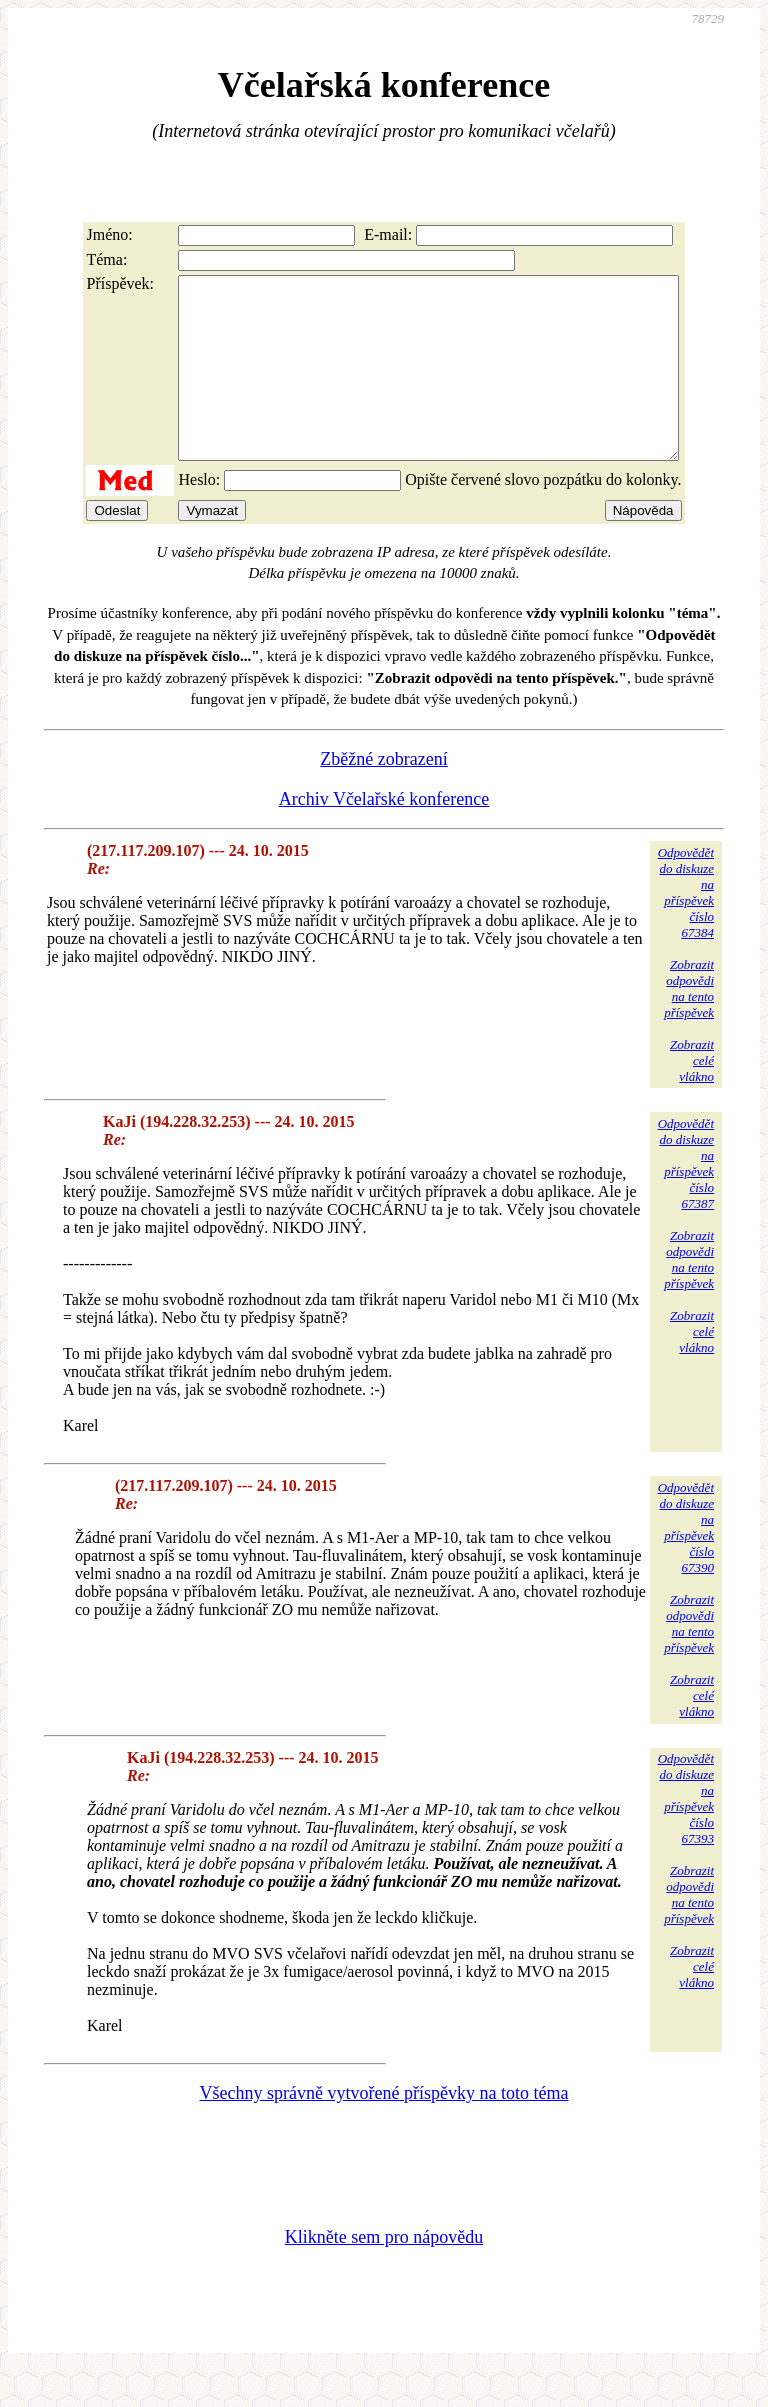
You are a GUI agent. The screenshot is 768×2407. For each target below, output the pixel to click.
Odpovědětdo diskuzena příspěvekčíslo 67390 (686, 1563)
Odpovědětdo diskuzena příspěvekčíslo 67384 (686, 928)
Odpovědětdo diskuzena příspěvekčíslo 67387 (686, 1199)
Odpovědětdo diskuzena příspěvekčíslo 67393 (686, 1834)
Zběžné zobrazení (383, 795)
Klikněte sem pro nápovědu (384, 2273)
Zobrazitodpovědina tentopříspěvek (689, 1024)
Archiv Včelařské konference (384, 835)
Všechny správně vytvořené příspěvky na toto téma (384, 2129)
